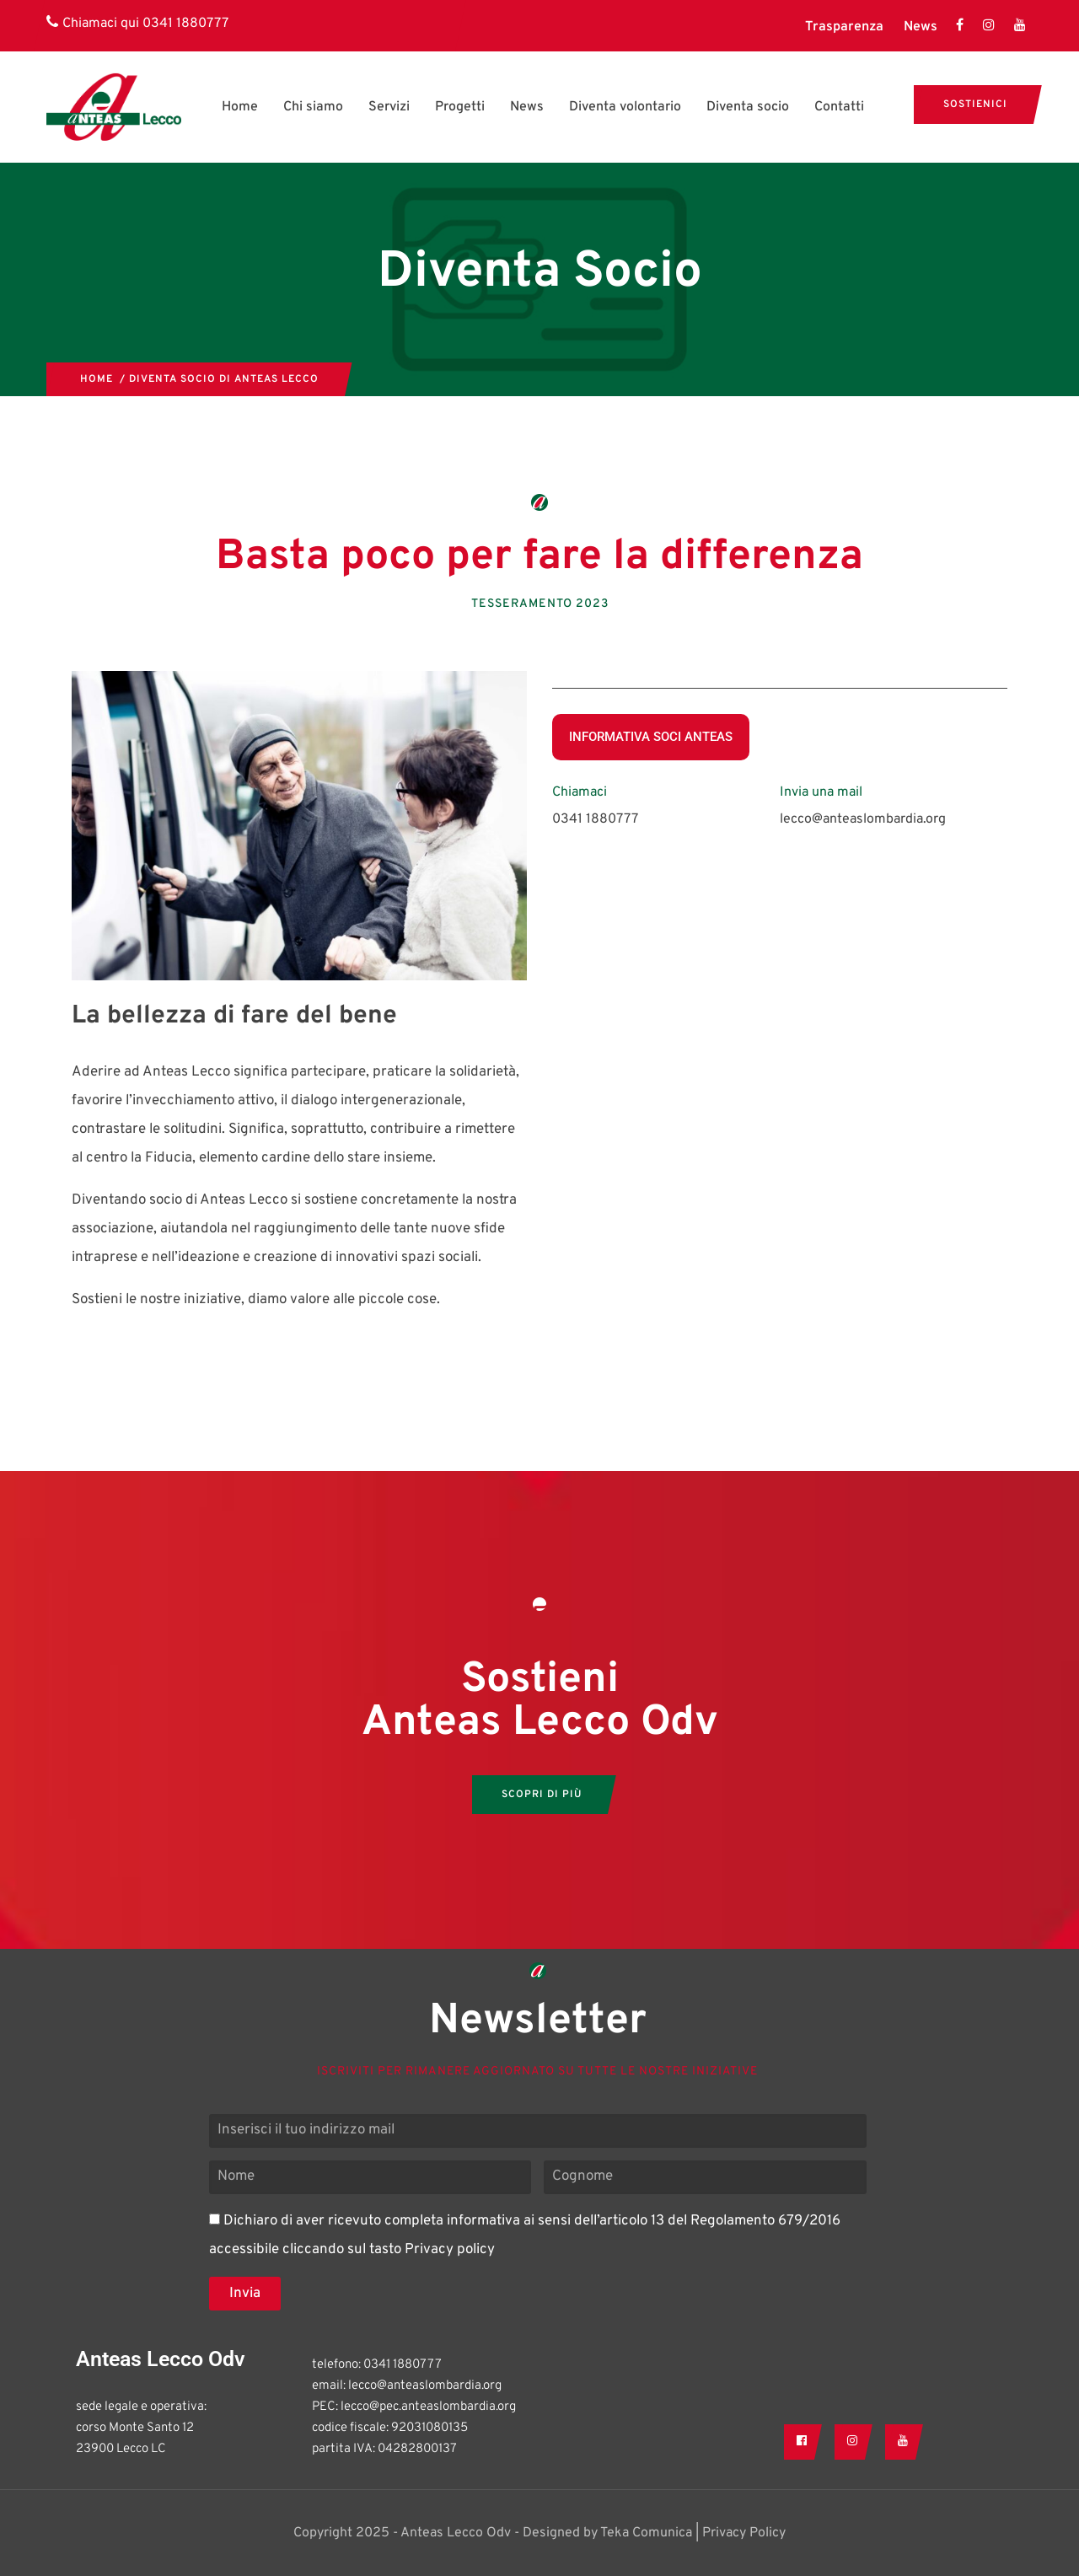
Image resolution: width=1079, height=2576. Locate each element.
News (920, 27)
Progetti (460, 107)
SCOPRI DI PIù (542, 1794)
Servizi (389, 107)
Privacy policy (450, 2250)
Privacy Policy (744, 2533)
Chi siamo (313, 107)
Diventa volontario (625, 107)
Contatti (839, 107)
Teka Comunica (646, 2533)
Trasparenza (844, 27)
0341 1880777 (185, 23)
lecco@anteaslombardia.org (863, 819)
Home (240, 107)
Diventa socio (747, 107)
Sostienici (975, 104)
